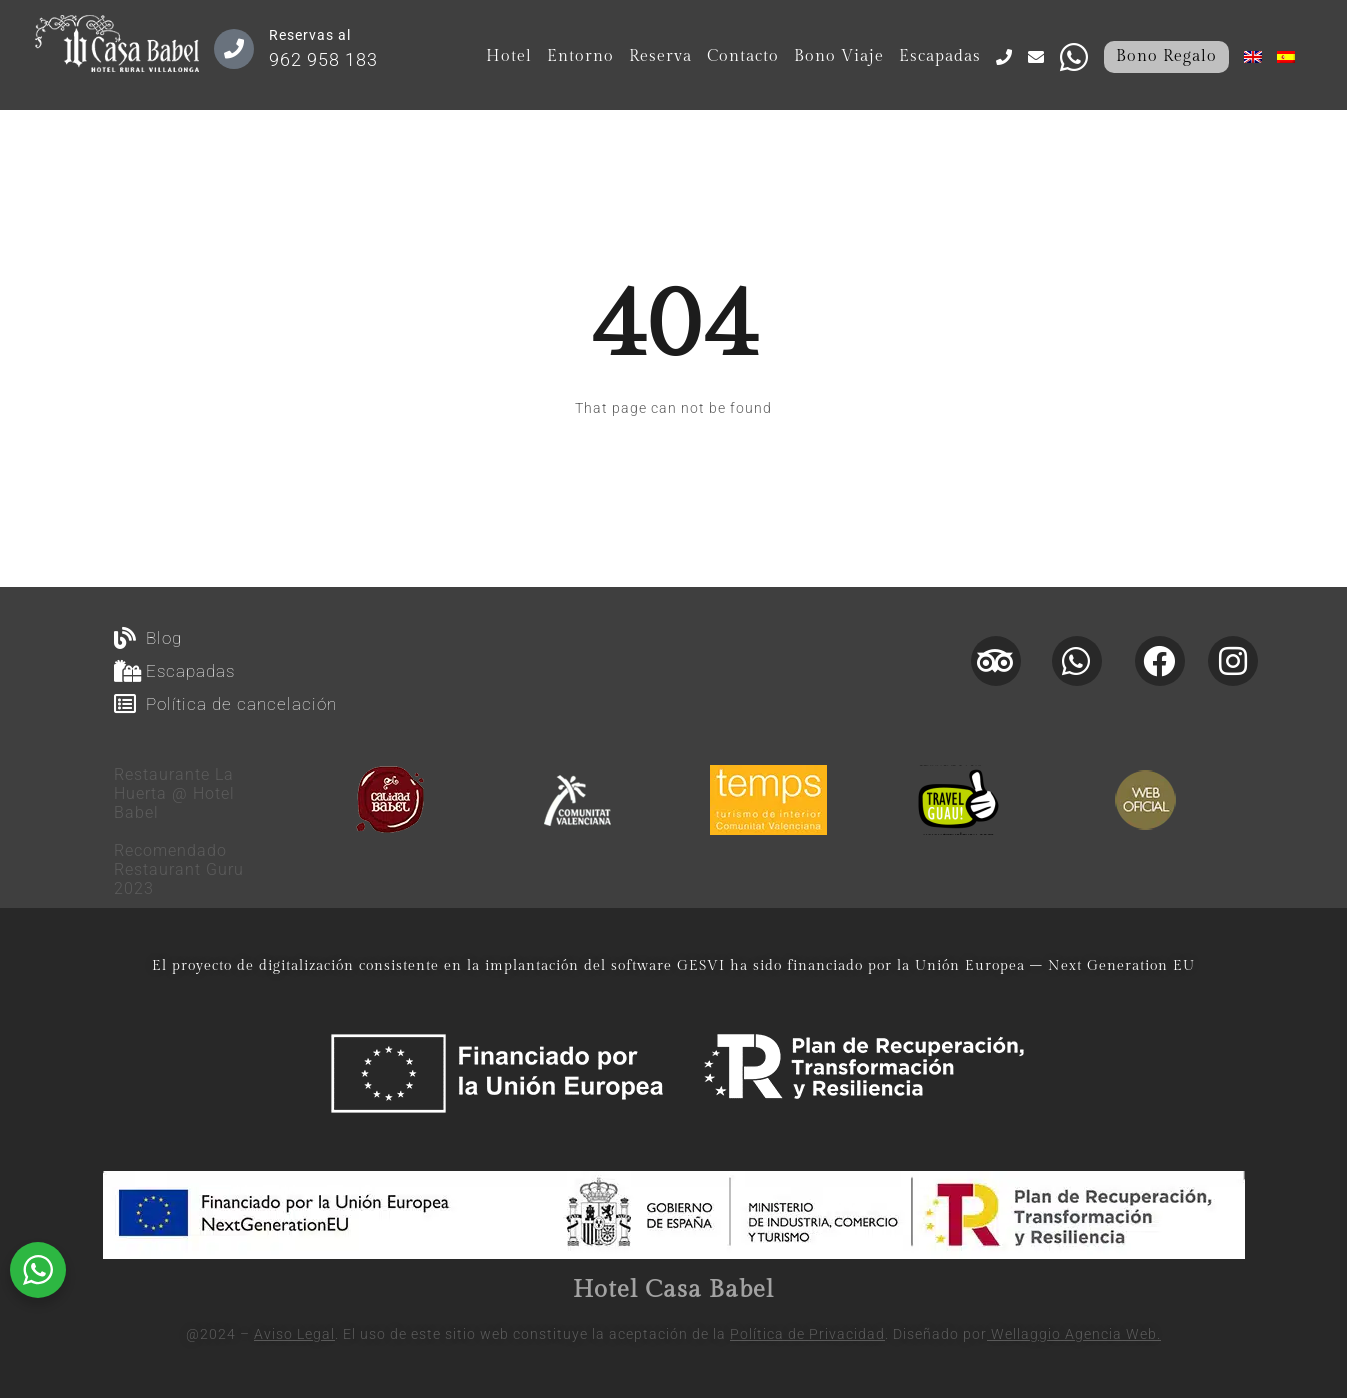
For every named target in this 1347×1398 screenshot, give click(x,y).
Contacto (743, 56)
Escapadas (940, 56)
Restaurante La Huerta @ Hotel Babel (174, 793)
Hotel (509, 56)
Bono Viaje (839, 56)
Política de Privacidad (807, 1334)
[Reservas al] (234, 49)
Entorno (580, 56)
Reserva (660, 56)
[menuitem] (1253, 57)
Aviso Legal (294, 1334)
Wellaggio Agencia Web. (1074, 1334)
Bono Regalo (1166, 56)
